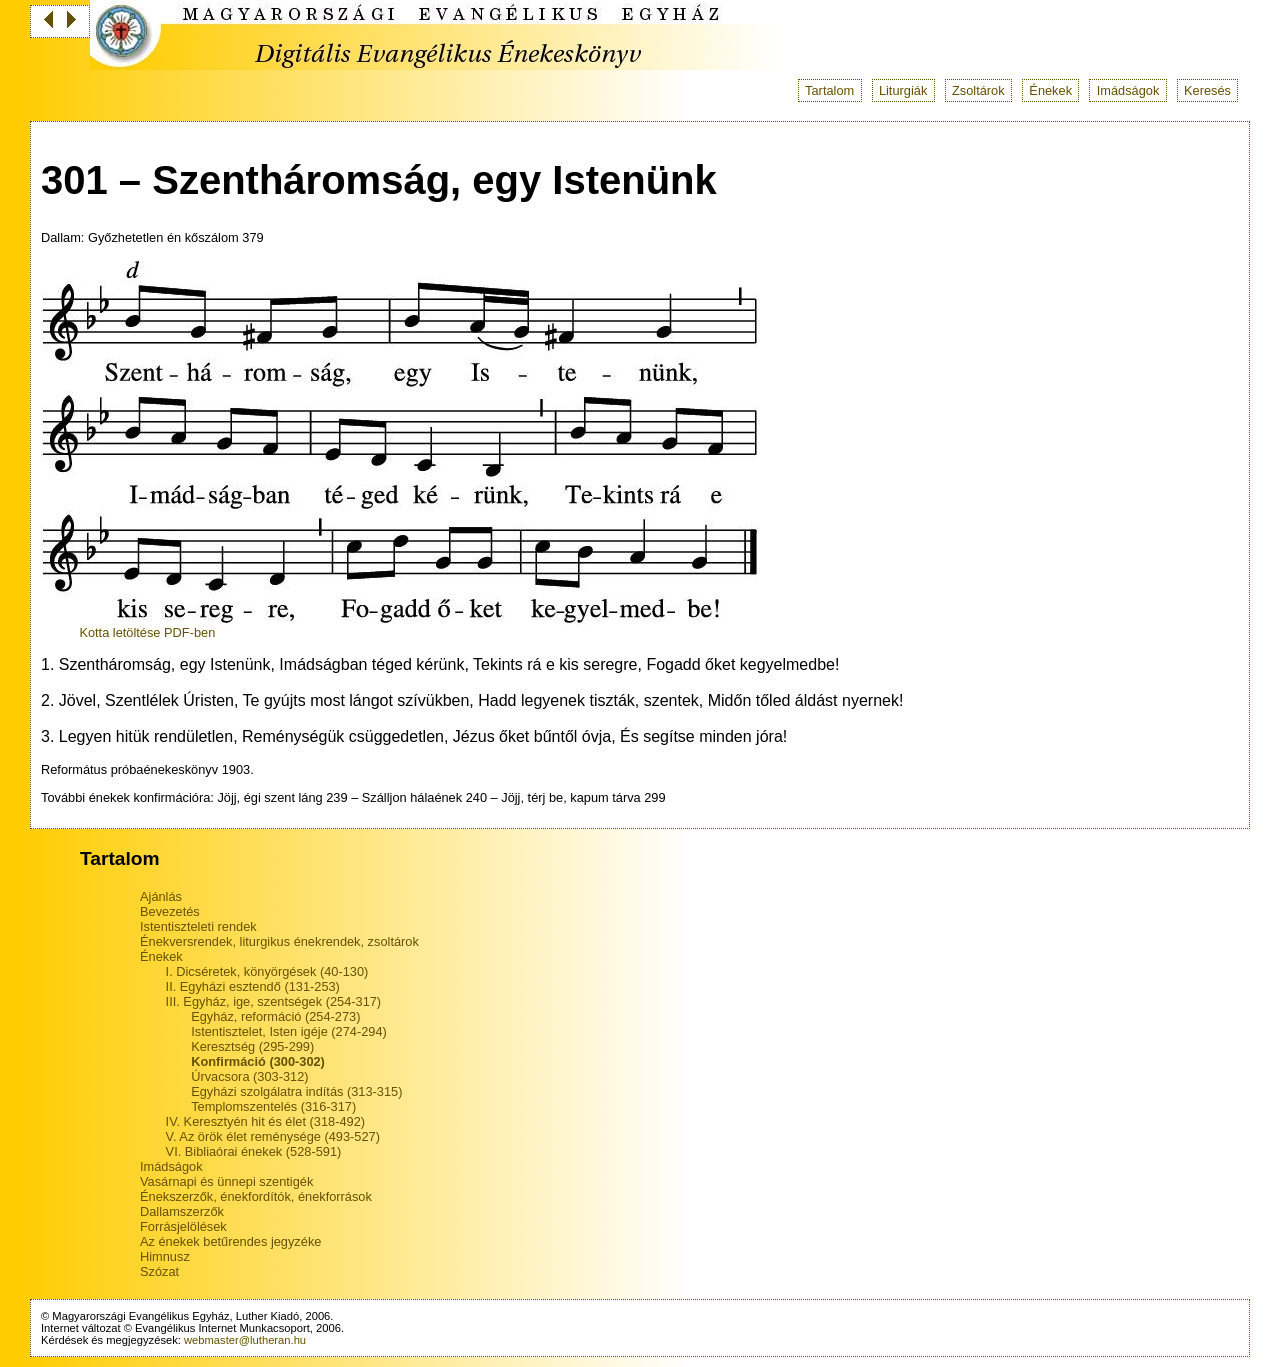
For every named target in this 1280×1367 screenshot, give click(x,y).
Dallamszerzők (182, 1211)
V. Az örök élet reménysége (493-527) (273, 1136)
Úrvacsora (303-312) (249, 1076)
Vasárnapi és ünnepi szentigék (226, 1181)
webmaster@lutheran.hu (245, 1340)
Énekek (1050, 90)
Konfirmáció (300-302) (258, 1061)
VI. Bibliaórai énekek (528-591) (254, 1151)
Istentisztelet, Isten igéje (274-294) (289, 1031)
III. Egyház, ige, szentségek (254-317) (274, 1001)
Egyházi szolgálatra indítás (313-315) (296, 1091)
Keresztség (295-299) (252, 1046)
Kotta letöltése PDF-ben (147, 632)
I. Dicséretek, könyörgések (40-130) (267, 971)
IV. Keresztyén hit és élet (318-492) (265, 1121)
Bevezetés (170, 911)
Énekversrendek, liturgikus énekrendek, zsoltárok (279, 941)
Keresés (1207, 90)
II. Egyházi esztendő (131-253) (253, 986)
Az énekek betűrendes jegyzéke (230, 1241)
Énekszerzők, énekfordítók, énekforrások (256, 1196)
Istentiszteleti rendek (198, 926)
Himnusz (165, 1256)
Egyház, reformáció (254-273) (275, 1016)
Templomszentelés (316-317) (273, 1106)
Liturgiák (903, 90)
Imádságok (1128, 90)
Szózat (159, 1271)
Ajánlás (161, 896)
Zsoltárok (978, 90)
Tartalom (829, 90)
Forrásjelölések (183, 1226)
